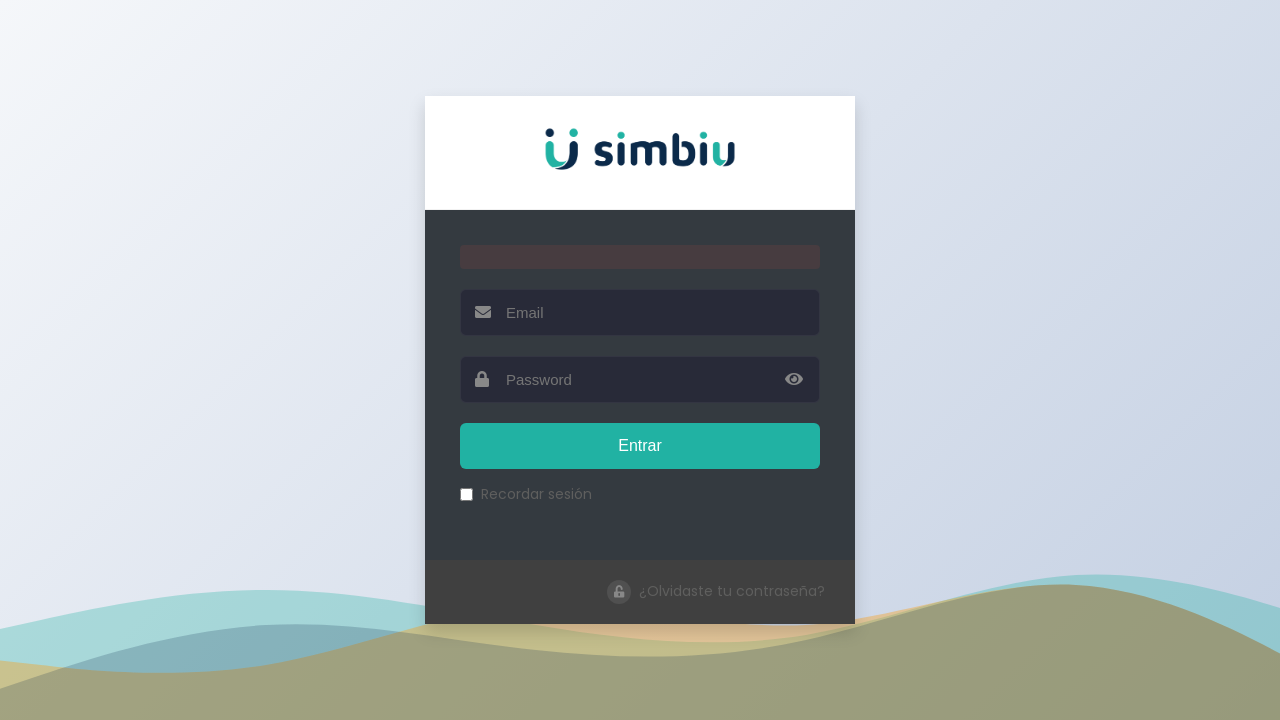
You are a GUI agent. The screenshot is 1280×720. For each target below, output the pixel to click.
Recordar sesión (526, 494)
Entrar (640, 445)
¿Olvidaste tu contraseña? (716, 592)
